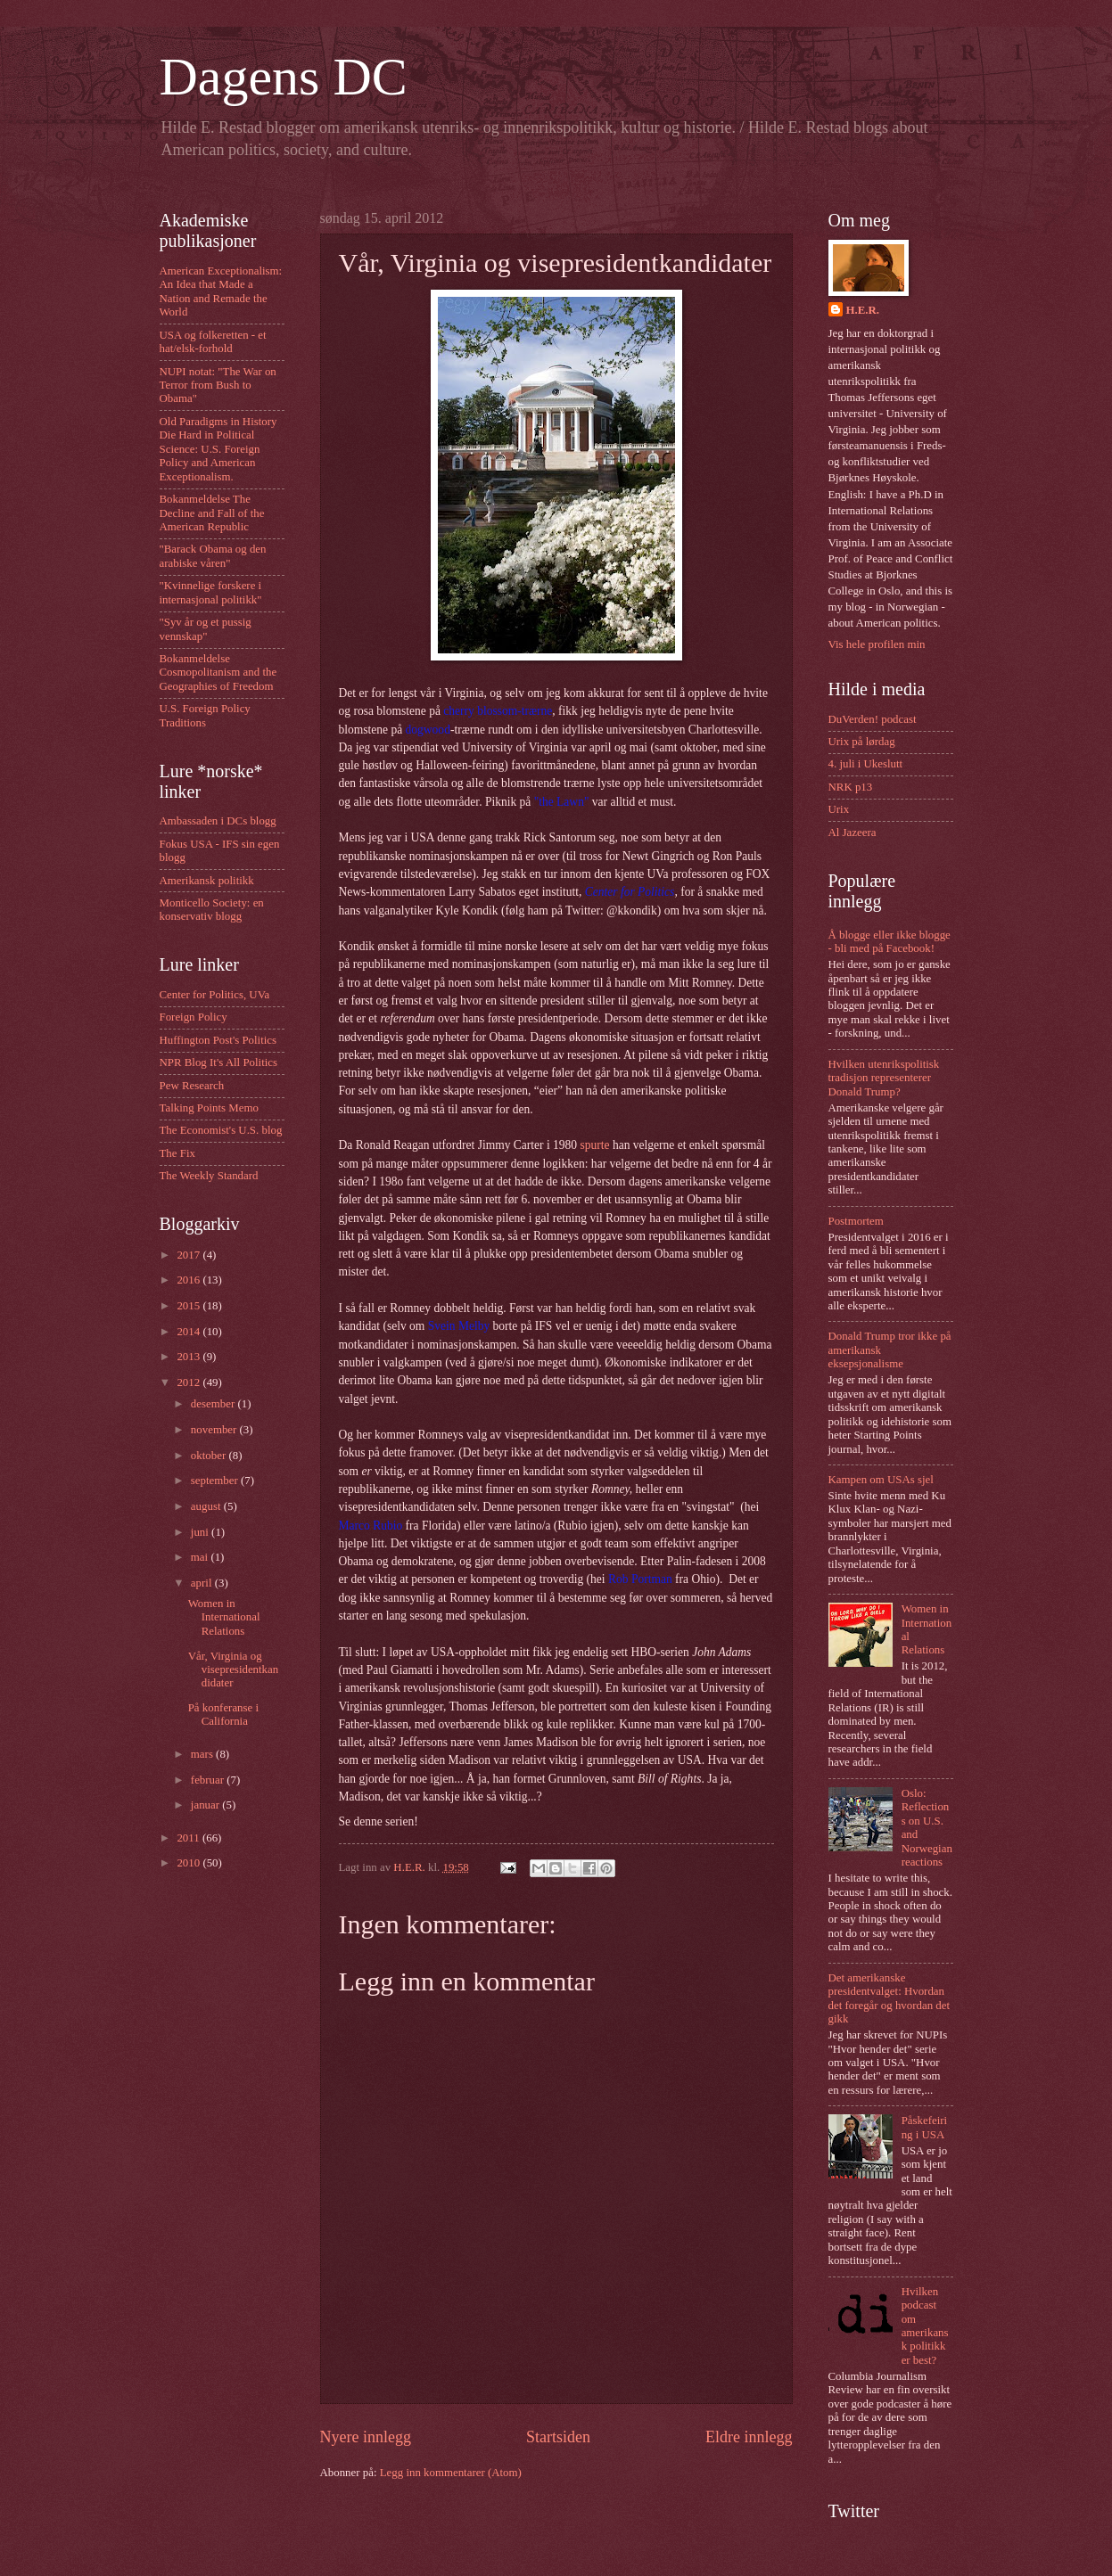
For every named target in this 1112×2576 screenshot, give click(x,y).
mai (201, 1557)
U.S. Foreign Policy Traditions (205, 715)
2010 (189, 1863)
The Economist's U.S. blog (221, 1130)
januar (206, 1805)
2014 (189, 1331)
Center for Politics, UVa (215, 995)
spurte (595, 1145)
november (215, 1429)
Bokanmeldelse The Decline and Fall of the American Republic (212, 513)
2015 (189, 1306)
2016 (189, 1280)
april (203, 1583)
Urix (839, 809)
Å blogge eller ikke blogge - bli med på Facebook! (889, 942)
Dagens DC (284, 76)
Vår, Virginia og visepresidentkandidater (233, 1670)
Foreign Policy (193, 1017)
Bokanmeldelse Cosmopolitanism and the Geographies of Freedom (218, 672)
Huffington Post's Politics (218, 1040)
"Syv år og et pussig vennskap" (205, 629)
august (207, 1506)
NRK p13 (850, 787)
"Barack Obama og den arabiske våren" (213, 556)
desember (214, 1404)
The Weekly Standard (209, 1175)
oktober (210, 1455)
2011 (189, 1838)
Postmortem (856, 1221)
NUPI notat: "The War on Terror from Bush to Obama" (218, 385)
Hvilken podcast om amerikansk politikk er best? (925, 2326)
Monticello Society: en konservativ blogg (212, 910)
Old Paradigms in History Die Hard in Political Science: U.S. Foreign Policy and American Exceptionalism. (218, 449)
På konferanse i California (223, 1714)
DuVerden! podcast (872, 719)
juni (201, 1532)
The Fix (177, 1153)
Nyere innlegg (366, 2437)
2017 (189, 1255)
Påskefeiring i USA (924, 2127)
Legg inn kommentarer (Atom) (451, 2472)
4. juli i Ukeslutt (865, 764)
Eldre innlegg (749, 2437)
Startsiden (558, 2437)
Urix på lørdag (861, 741)
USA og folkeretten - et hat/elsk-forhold (213, 342)
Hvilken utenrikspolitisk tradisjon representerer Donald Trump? (884, 1078)
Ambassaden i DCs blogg (218, 821)
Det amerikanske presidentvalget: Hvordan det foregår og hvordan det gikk (889, 1998)
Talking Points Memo (209, 1108)
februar (209, 1780)
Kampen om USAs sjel (881, 1479)
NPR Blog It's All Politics (219, 1062)
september (216, 1480)
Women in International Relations (224, 1617)
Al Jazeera (852, 832)
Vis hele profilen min (877, 644)
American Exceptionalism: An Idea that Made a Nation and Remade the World (221, 291)
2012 (189, 1382)
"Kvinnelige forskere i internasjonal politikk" (211, 592)
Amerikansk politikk (207, 880)
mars (203, 1754)
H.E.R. (863, 310)
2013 (189, 1356)
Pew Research (192, 1085)
